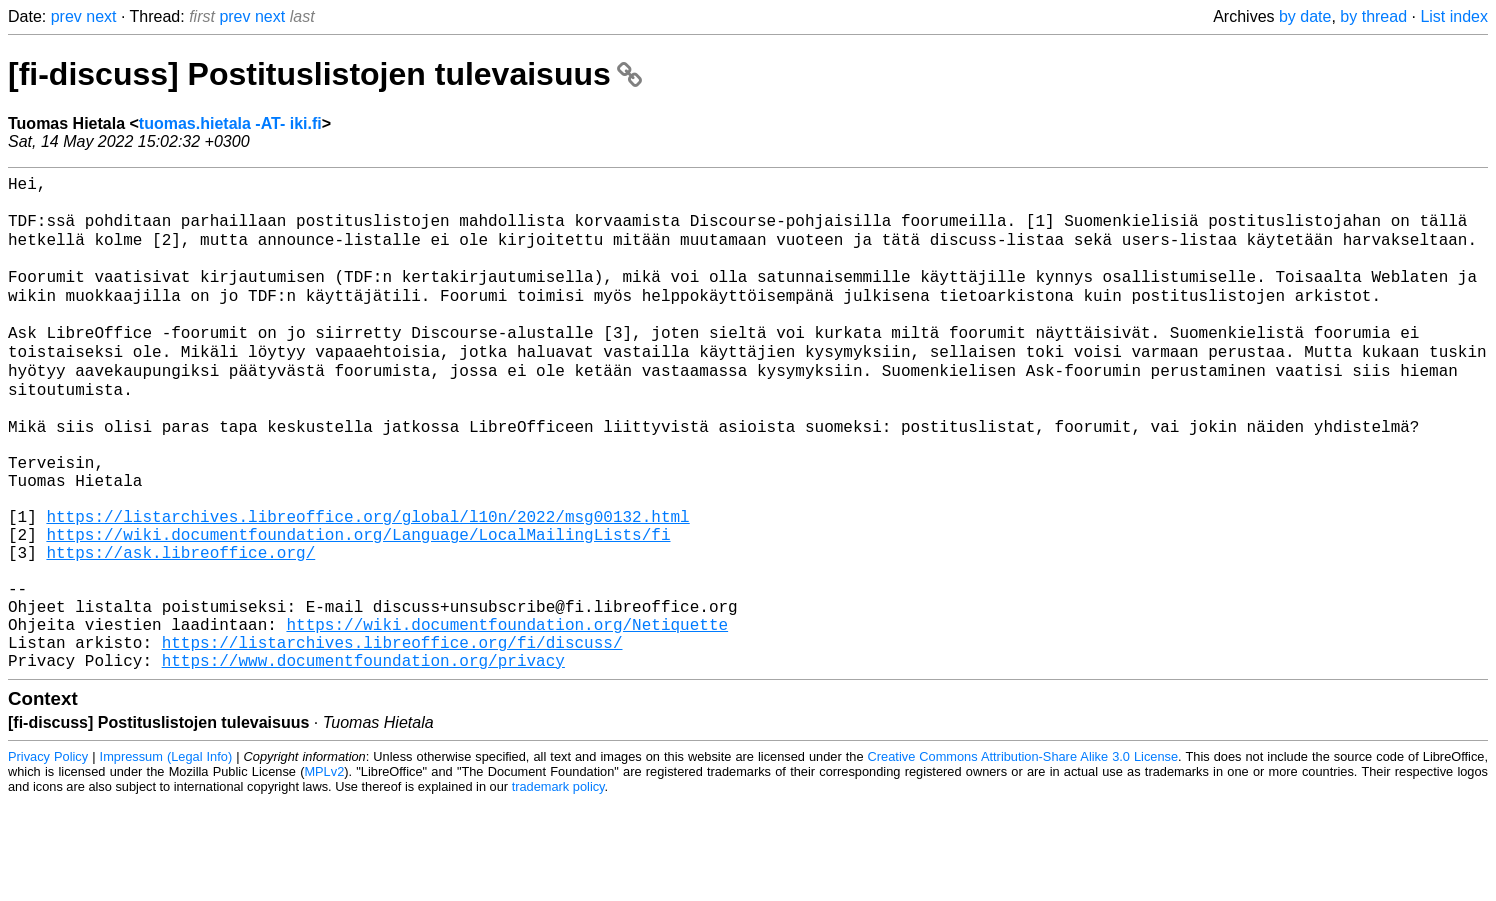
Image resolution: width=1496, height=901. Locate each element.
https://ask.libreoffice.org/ (180, 627)
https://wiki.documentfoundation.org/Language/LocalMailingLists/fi (358, 605)
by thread (1373, 16)
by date (1305, 16)
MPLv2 (324, 870)
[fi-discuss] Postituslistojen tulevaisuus (325, 74)
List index (1454, 16)
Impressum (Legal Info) (166, 855)
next (101, 16)
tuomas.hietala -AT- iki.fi (230, 123)
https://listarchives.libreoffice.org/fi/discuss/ (392, 737)
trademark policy (558, 885)
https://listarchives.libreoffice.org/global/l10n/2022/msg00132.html (367, 583)
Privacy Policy (48, 855)
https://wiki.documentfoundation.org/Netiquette (507, 715)
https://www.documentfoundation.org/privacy (363, 759)
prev (66, 16)
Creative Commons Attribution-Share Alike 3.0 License (1023, 855)
